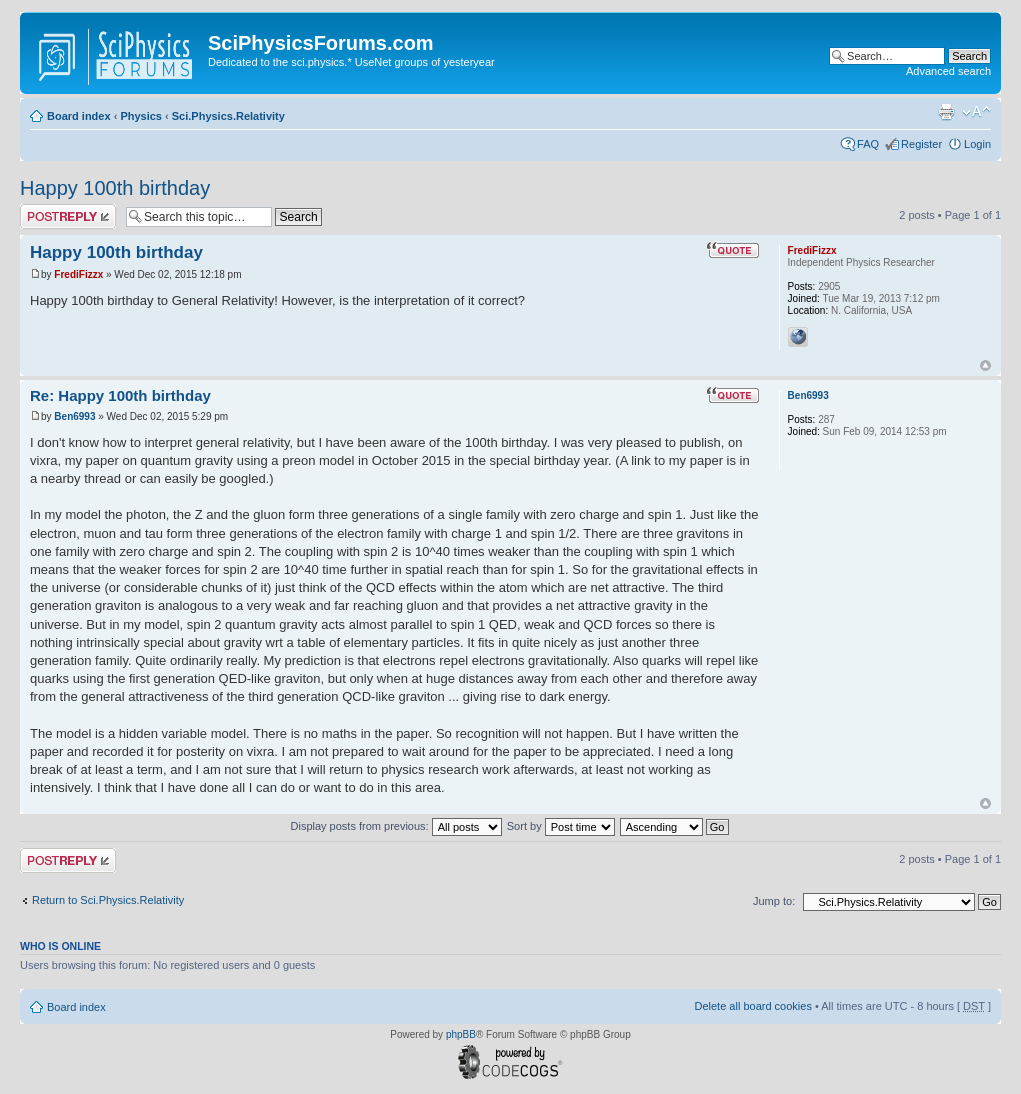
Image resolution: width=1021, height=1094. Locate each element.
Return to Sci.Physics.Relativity (108, 900)
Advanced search (948, 71)
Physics (141, 116)
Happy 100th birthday (115, 188)
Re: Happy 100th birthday (120, 395)
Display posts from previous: (396, 826)
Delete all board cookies (752, 1006)
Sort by (561, 826)
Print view (946, 112)
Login (977, 144)
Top (985, 365)
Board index (79, 116)
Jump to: (774, 901)
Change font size (976, 112)
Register (921, 144)
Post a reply (68, 216)
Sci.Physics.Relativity (228, 116)
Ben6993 (74, 416)
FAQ (868, 144)
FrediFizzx (78, 274)
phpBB (461, 1034)
